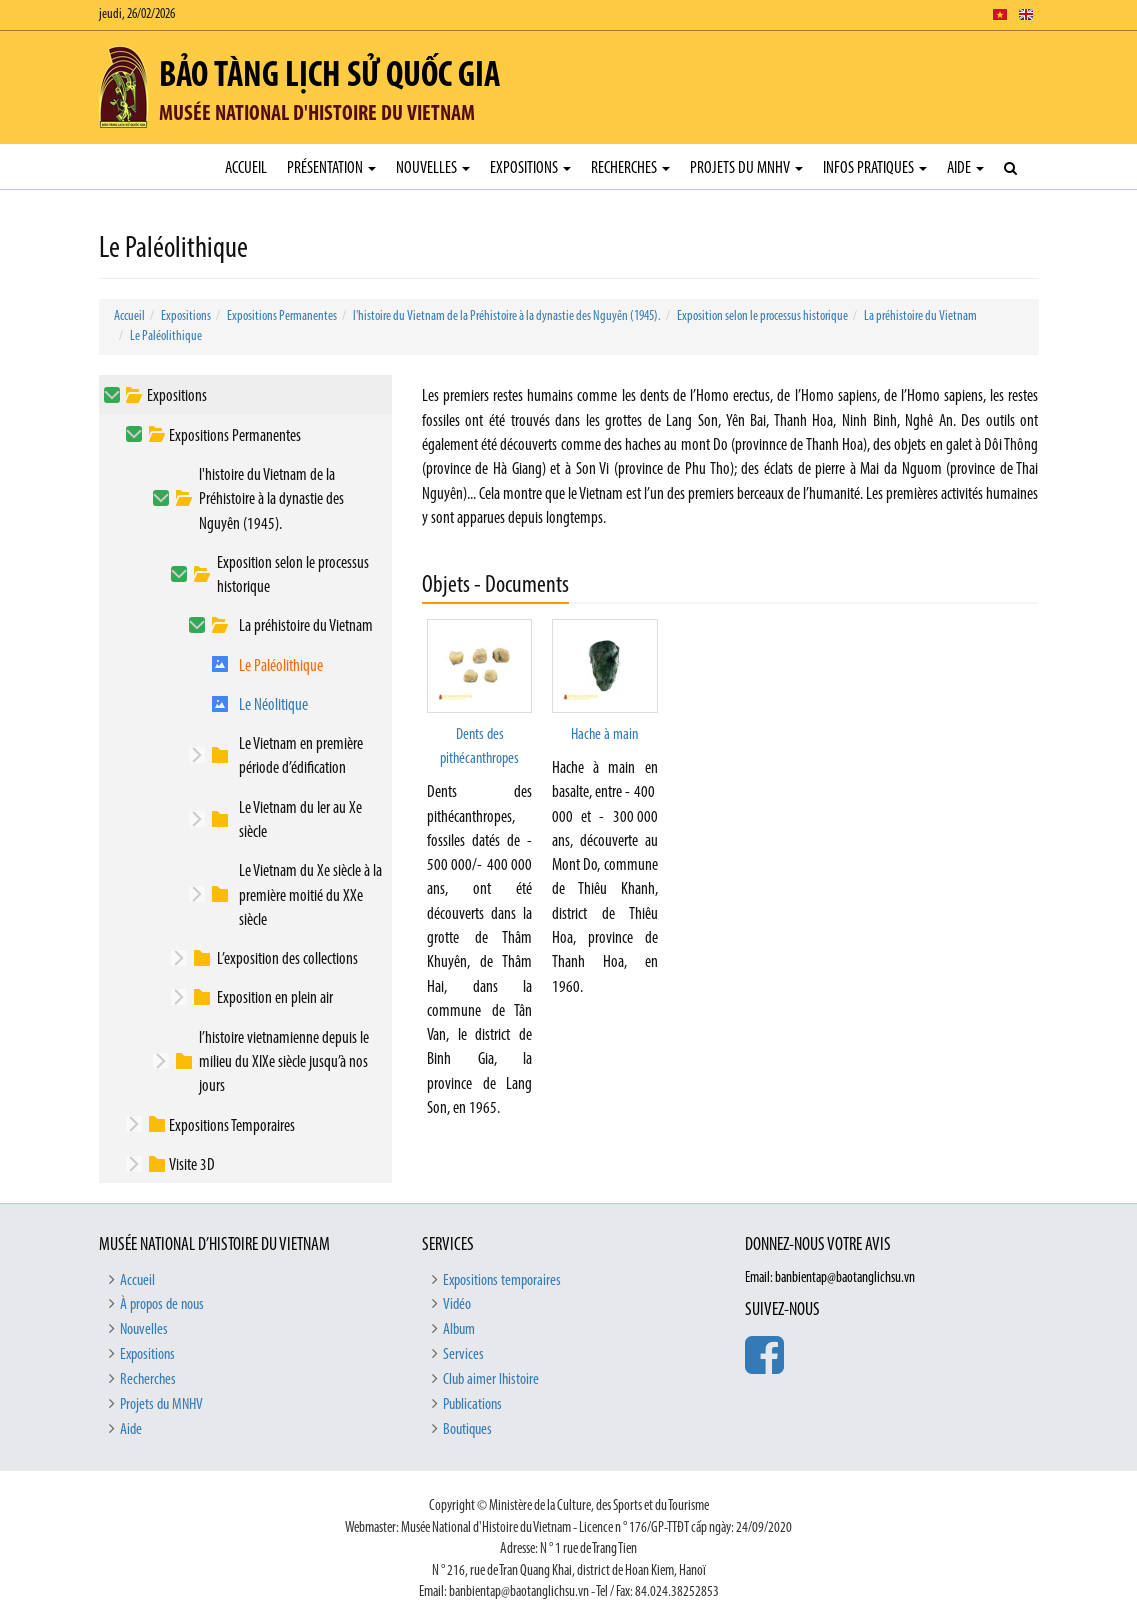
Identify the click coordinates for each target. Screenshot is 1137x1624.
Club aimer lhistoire (491, 1380)
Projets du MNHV (746, 168)
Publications (472, 1405)
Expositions (530, 168)
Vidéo (457, 1305)
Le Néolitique (273, 705)
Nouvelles (433, 168)
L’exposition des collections (287, 959)
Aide (965, 168)
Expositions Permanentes (282, 316)
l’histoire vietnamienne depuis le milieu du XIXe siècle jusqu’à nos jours (284, 1063)
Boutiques (467, 1430)
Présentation (331, 168)
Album (459, 1330)
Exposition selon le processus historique (762, 316)
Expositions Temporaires (232, 1126)
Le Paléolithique (166, 336)
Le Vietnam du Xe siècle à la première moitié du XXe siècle (310, 896)
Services (463, 1355)
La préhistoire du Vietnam (920, 316)
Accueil (246, 168)
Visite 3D (192, 1165)
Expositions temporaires (502, 1281)
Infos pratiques (875, 168)
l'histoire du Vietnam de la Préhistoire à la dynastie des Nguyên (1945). (507, 316)
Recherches (630, 168)
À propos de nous (162, 1305)
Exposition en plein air (275, 998)
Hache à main (604, 735)
